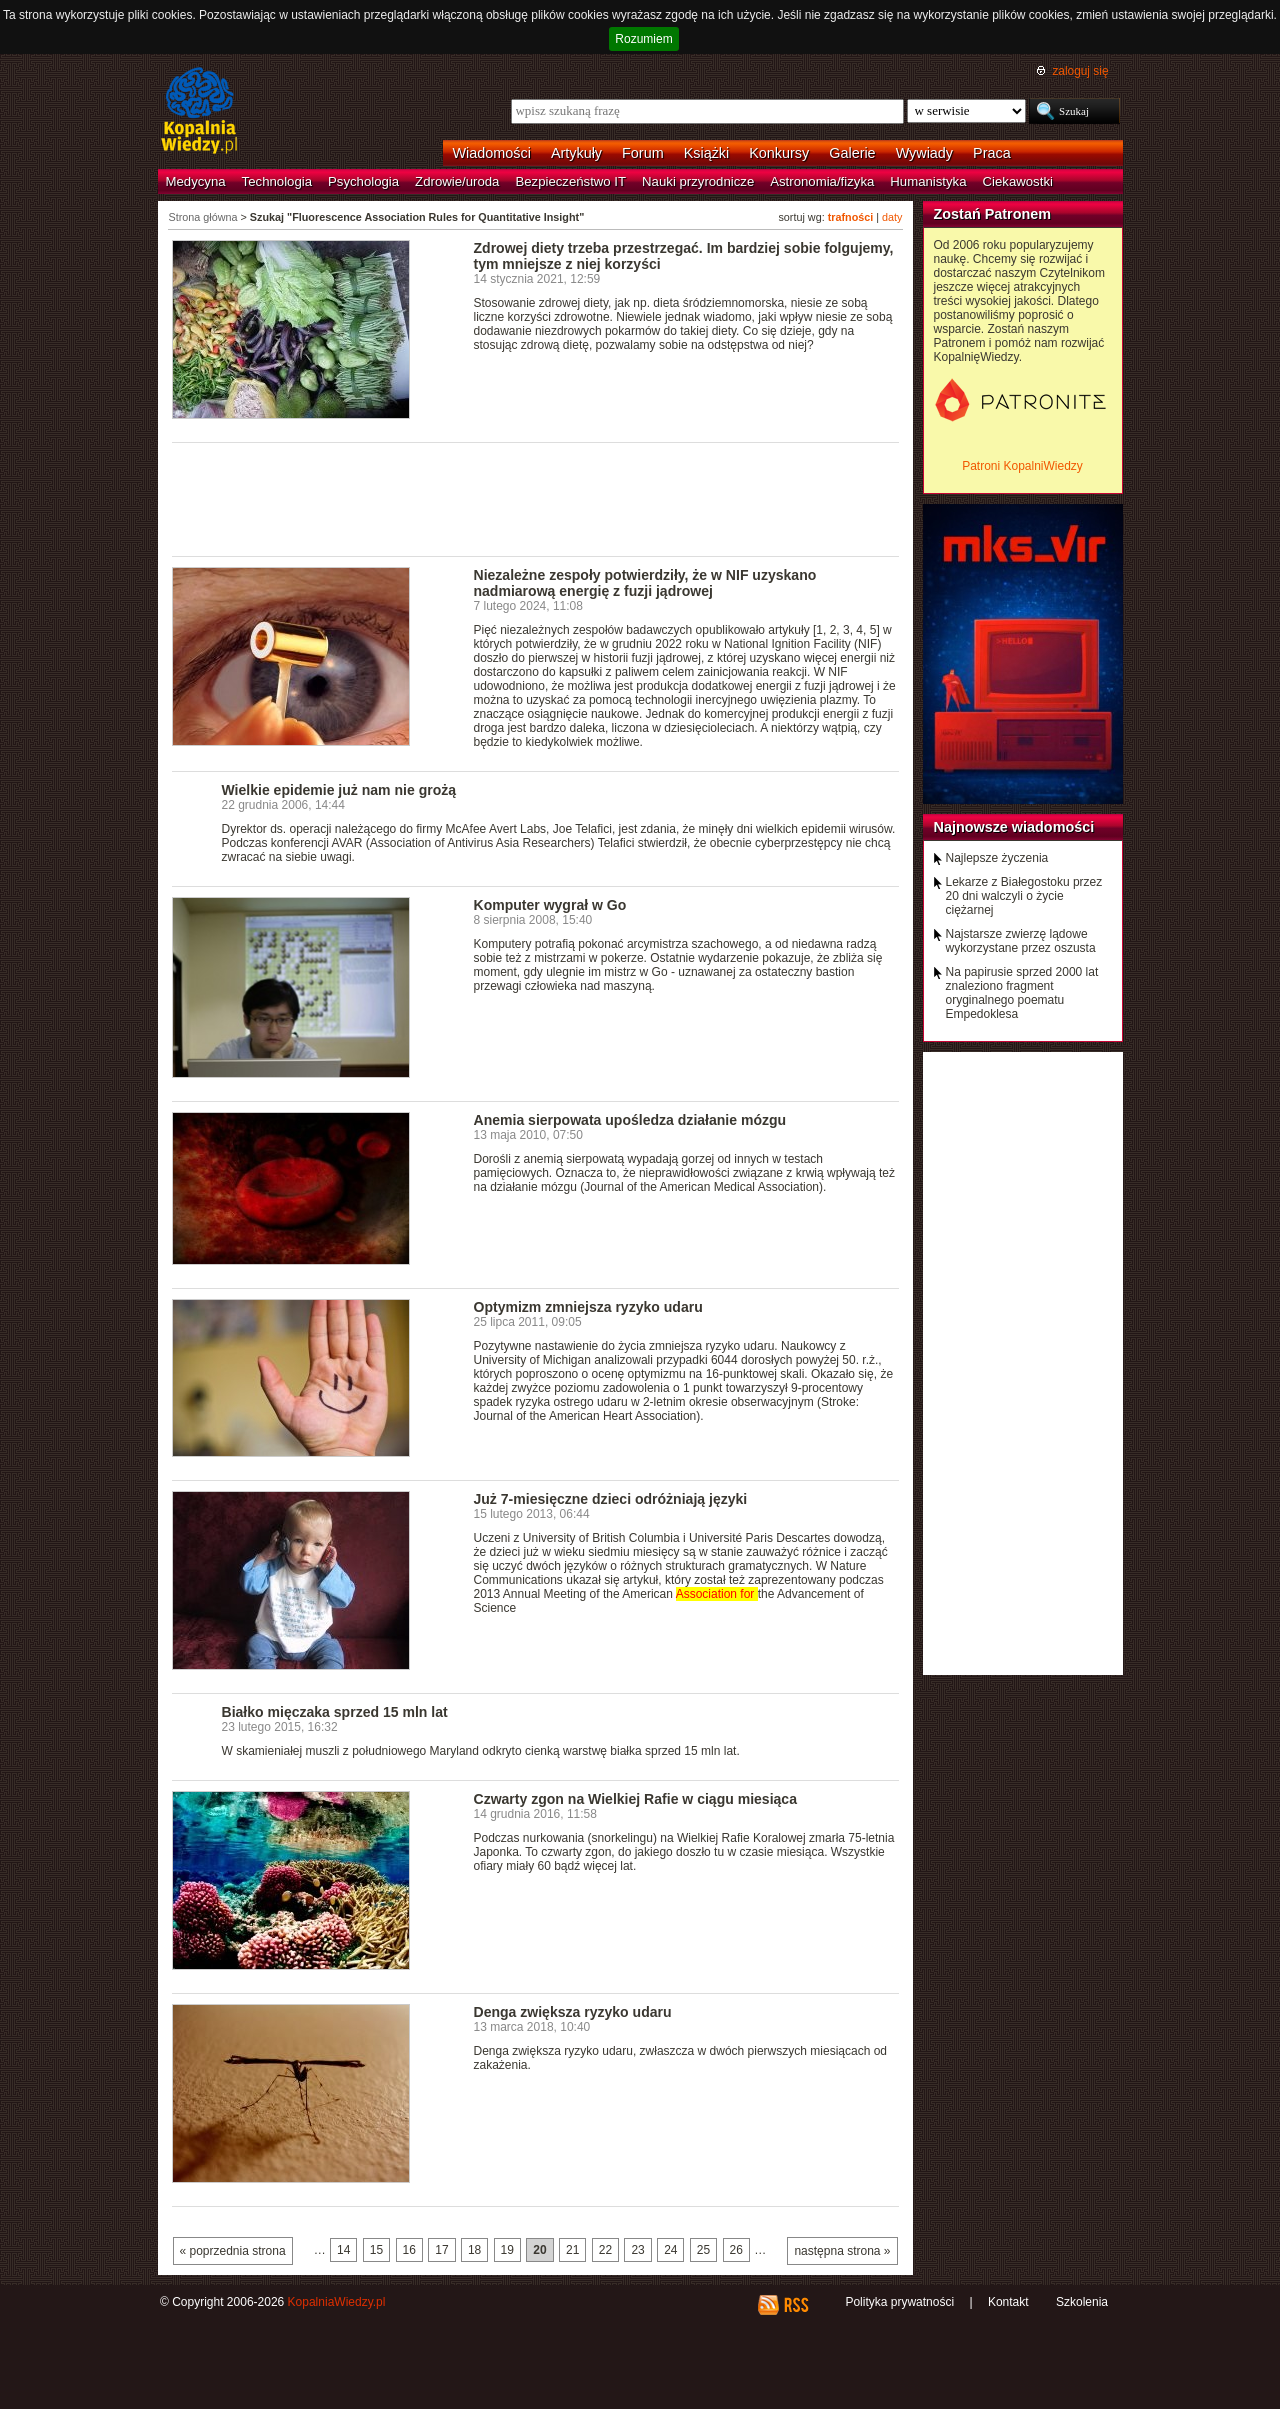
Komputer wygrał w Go (550, 905)
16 (409, 2250)
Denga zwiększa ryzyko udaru (573, 2012)
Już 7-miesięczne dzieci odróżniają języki (611, 1499)
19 (507, 2250)
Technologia (277, 181)
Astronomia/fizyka (822, 181)
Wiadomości (492, 153)
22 (605, 2250)
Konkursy (779, 153)
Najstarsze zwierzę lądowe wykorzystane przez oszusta (1021, 941)
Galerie (852, 153)
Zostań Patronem (993, 214)
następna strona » (842, 2251)
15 (376, 2250)
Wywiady (924, 153)
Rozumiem (643, 39)
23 (637, 2250)
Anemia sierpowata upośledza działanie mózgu (630, 1120)
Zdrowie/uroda (457, 181)
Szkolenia (1082, 2302)
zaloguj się (1080, 71)
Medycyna (196, 181)
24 (670, 2250)
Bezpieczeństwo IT (570, 181)
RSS (795, 2305)
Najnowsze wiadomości (1014, 827)
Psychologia (363, 181)
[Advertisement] (536, 498)
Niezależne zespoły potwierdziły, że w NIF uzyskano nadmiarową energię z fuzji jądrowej (645, 583)
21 (572, 2250)
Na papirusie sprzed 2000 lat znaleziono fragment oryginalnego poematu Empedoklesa (1022, 993)
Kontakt (1008, 2302)
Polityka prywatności (899, 2302)
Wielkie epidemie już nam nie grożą (339, 790)
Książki (707, 153)
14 (343, 2250)
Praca (992, 153)
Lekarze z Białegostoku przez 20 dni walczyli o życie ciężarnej (1024, 896)
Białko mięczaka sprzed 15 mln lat (335, 1712)
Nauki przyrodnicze (698, 181)
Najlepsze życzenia (997, 858)
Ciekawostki (1018, 181)
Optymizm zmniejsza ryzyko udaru (588, 1307)
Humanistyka (928, 181)
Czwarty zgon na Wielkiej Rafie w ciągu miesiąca (635, 1799)
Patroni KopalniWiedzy (1022, 466)
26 (736, 2250)
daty (892, 217)
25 (703, 2250)
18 (474, 2250)
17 (441, 2250)
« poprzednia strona (233, 2251)
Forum (643, 153)
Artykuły (576, 153)
